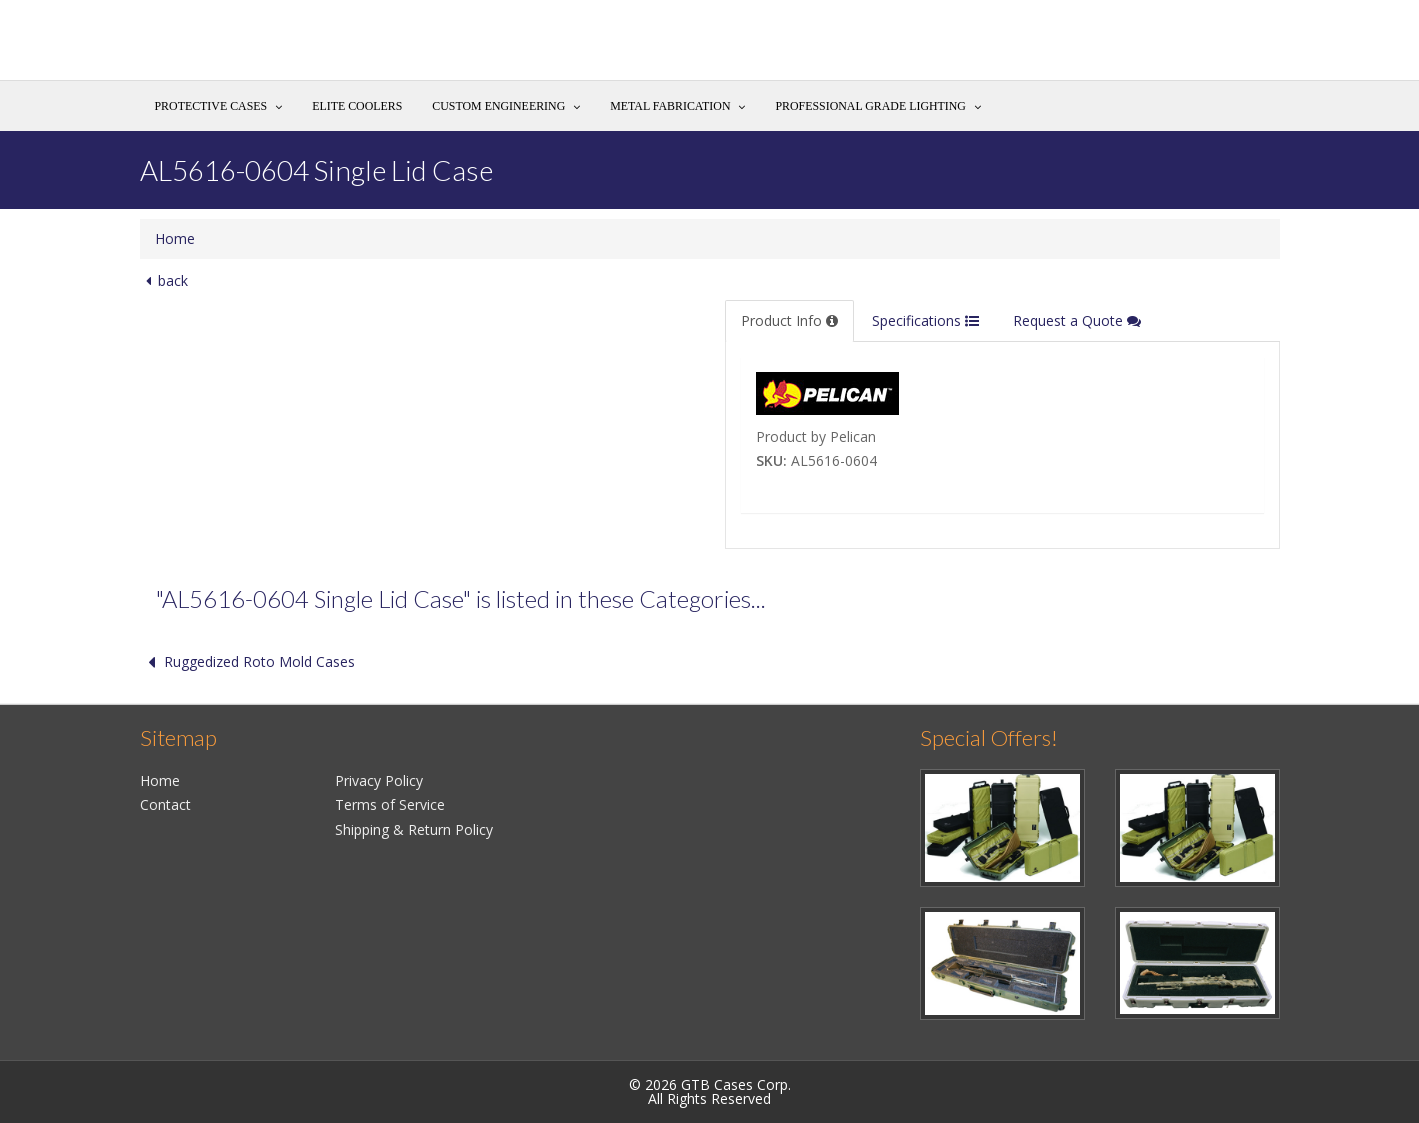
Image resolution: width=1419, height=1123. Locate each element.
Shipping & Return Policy (414, 829)
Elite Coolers (357, 106)
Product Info (789, 320)
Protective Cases (211, 106)
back (164, 280)
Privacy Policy (379, 780)
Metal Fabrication (670, 106)
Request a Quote (1077, 320)
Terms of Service (390, 804)
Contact (165, 804)
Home (175, 238)
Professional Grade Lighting (870, 106)
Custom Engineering (498, 106)
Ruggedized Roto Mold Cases (247, 661)
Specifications (925, 320)
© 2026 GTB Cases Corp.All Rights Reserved (710, 1091)
